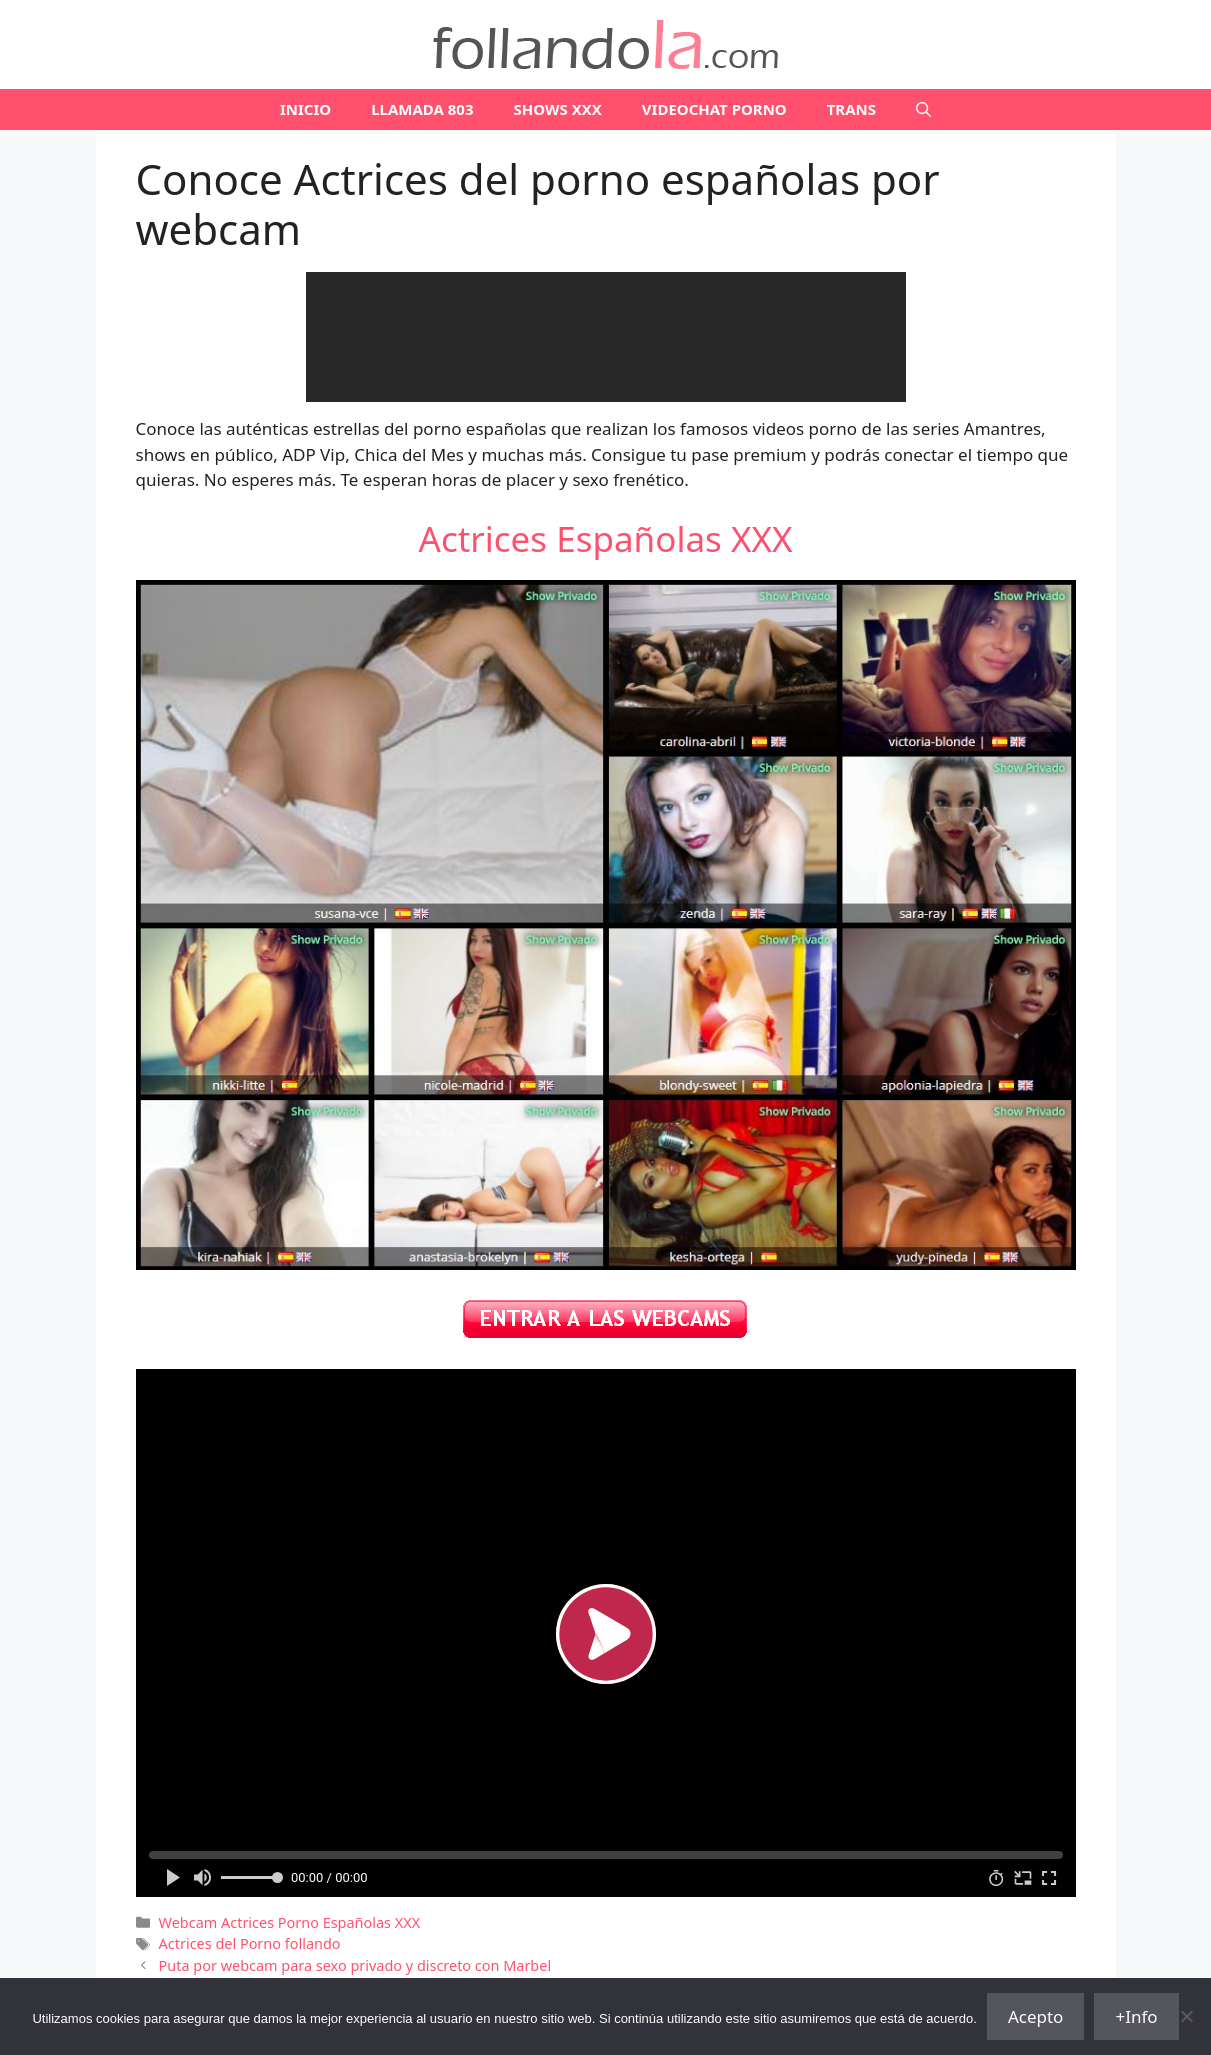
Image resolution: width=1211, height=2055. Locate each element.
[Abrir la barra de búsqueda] (923, 109)
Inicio (305, 109)
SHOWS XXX (558, 109)
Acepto (1036, 2016)
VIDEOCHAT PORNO (714, 109)
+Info (1136, 2016)
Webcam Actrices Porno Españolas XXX (290, 1922)
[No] (1186, 2016)
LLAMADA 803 (422, 109)
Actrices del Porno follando (250, 1943)
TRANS (851, 109)
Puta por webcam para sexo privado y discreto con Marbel (355, 1965)
